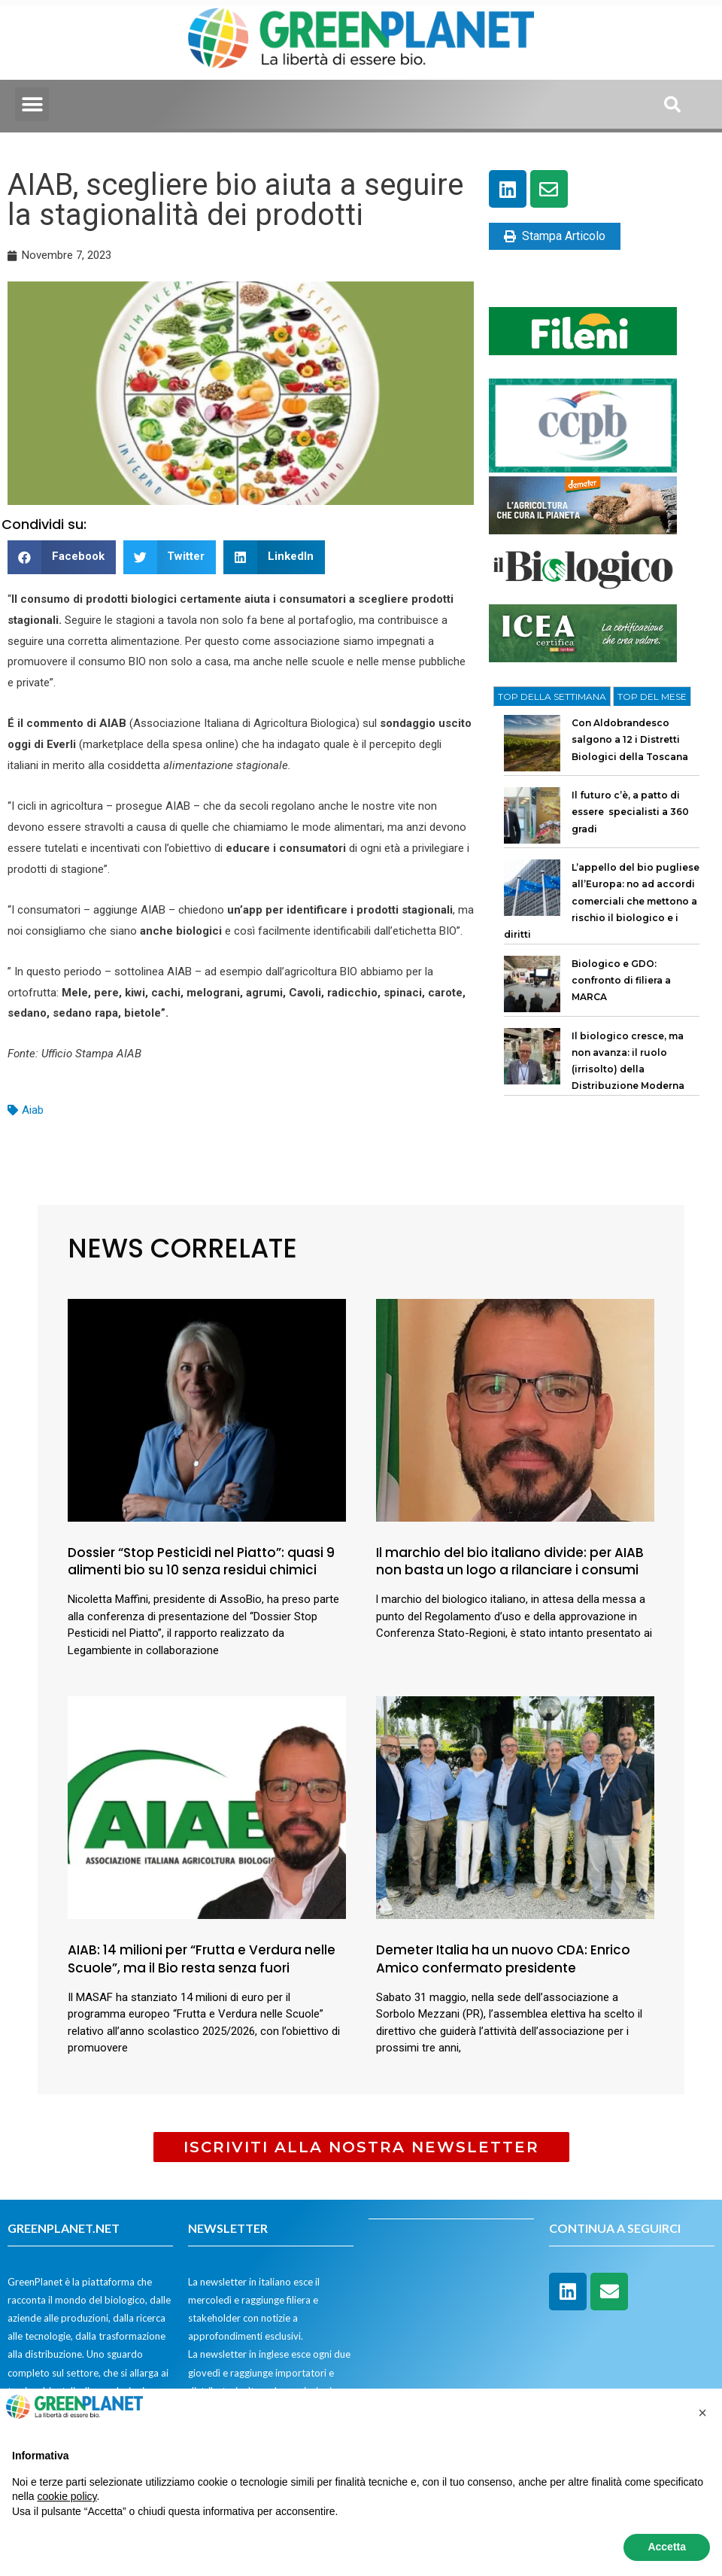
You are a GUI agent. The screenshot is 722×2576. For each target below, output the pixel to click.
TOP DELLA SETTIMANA (552, 696)
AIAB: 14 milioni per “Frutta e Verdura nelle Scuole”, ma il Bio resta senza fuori (201, 1959)
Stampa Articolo (554, 236)
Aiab (33, 1110)
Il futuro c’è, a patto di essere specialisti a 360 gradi (630, 812)
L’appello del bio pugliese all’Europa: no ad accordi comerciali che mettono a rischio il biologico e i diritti (601, 901)
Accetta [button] (667, 2547)
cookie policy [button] (66, 2496)
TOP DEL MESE (652, 696)
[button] (32, 104)
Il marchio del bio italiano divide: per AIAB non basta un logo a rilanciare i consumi (510, 1561)
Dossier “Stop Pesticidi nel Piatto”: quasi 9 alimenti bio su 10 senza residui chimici (201, 1561)
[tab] (552, 696)
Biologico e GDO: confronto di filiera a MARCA (621, 980)
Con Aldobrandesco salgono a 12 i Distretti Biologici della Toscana (630, 739)
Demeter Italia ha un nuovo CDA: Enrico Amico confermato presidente (503, 1959)
